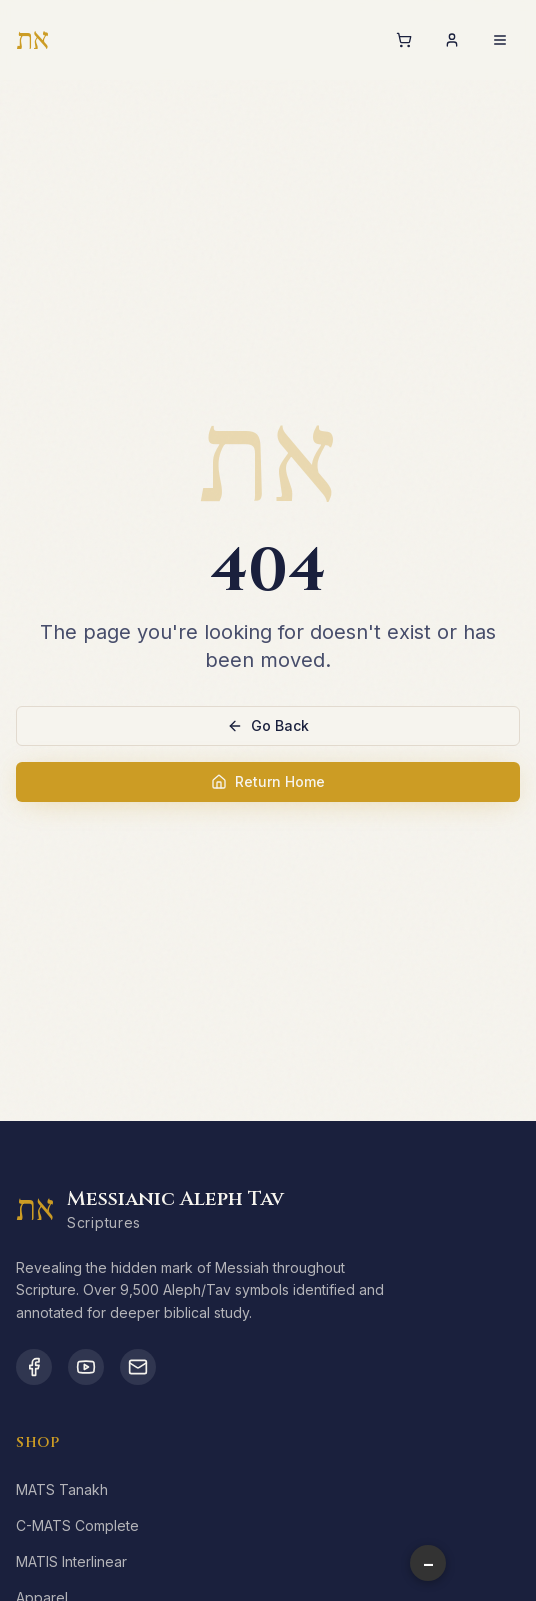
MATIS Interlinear (71, 1561)
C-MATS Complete (77, 1525)
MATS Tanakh (62, 1489)
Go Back (268, 725)
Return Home (268, 781)
